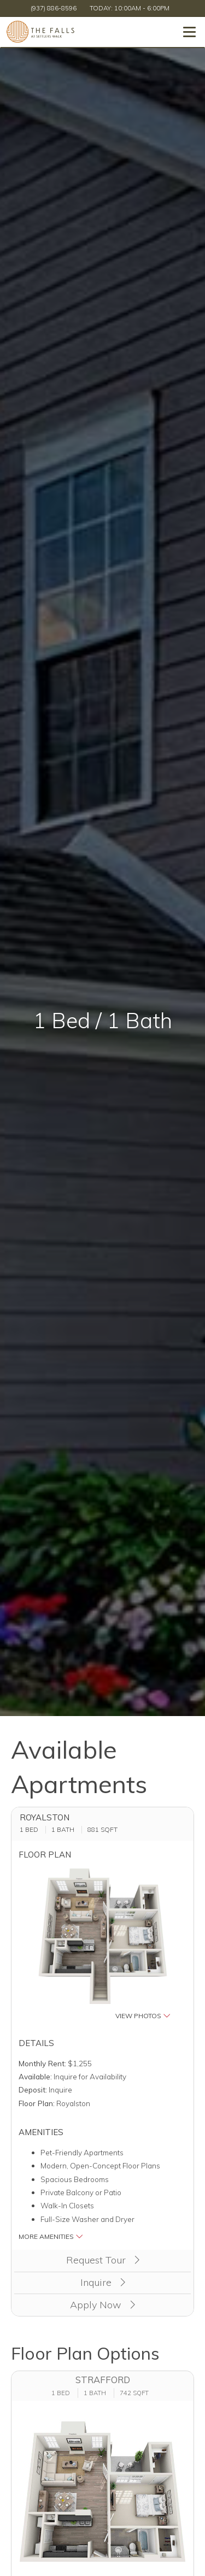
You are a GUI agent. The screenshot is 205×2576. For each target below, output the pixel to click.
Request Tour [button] (102, 2260)
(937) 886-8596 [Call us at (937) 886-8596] (54, 8)
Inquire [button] (102, 2282)
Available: (35, 2076)
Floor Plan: (37, 2103)
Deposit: (33, 2089)
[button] (103, 1944)
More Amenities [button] (51, 2236)
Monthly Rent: (42, 2063)
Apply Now (102, 2304)
